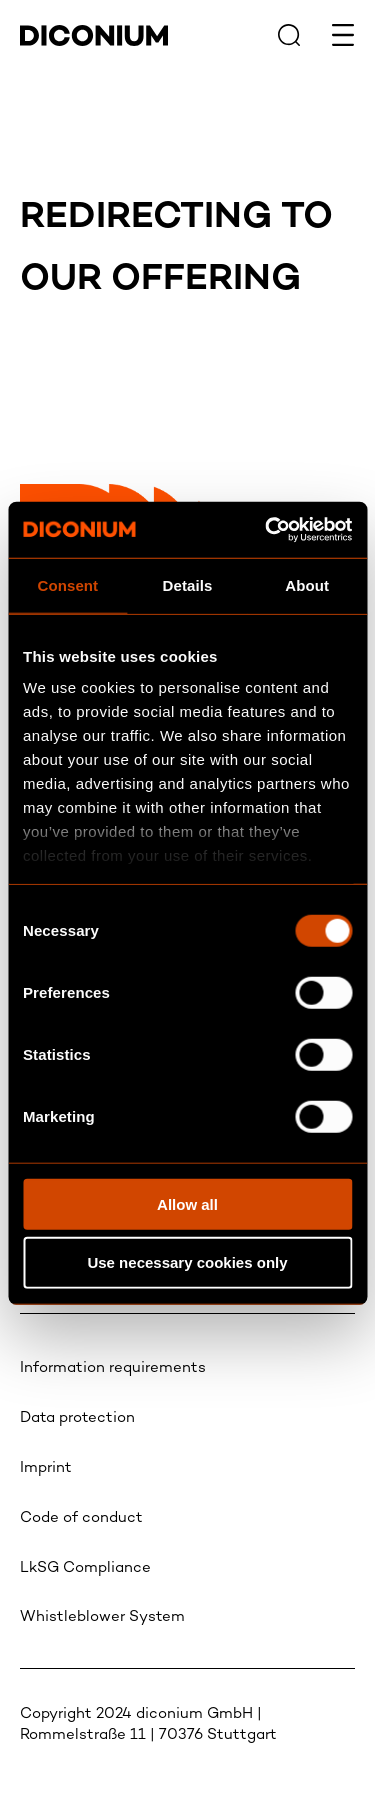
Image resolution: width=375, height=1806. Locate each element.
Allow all (187, 1203)
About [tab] (307, 584)
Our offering (160, 280)
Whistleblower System (102, 1617)
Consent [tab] (67, 584)
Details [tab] (188, 584)
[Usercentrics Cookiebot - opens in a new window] (267, 530)
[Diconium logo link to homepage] (94, 41)
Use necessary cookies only (187, 1262)
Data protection (77, 1418)
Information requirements (113, 1368)
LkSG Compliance (85, 1568)
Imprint (46, 1468)
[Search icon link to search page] (289, 35)
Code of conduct (81, 1518)
